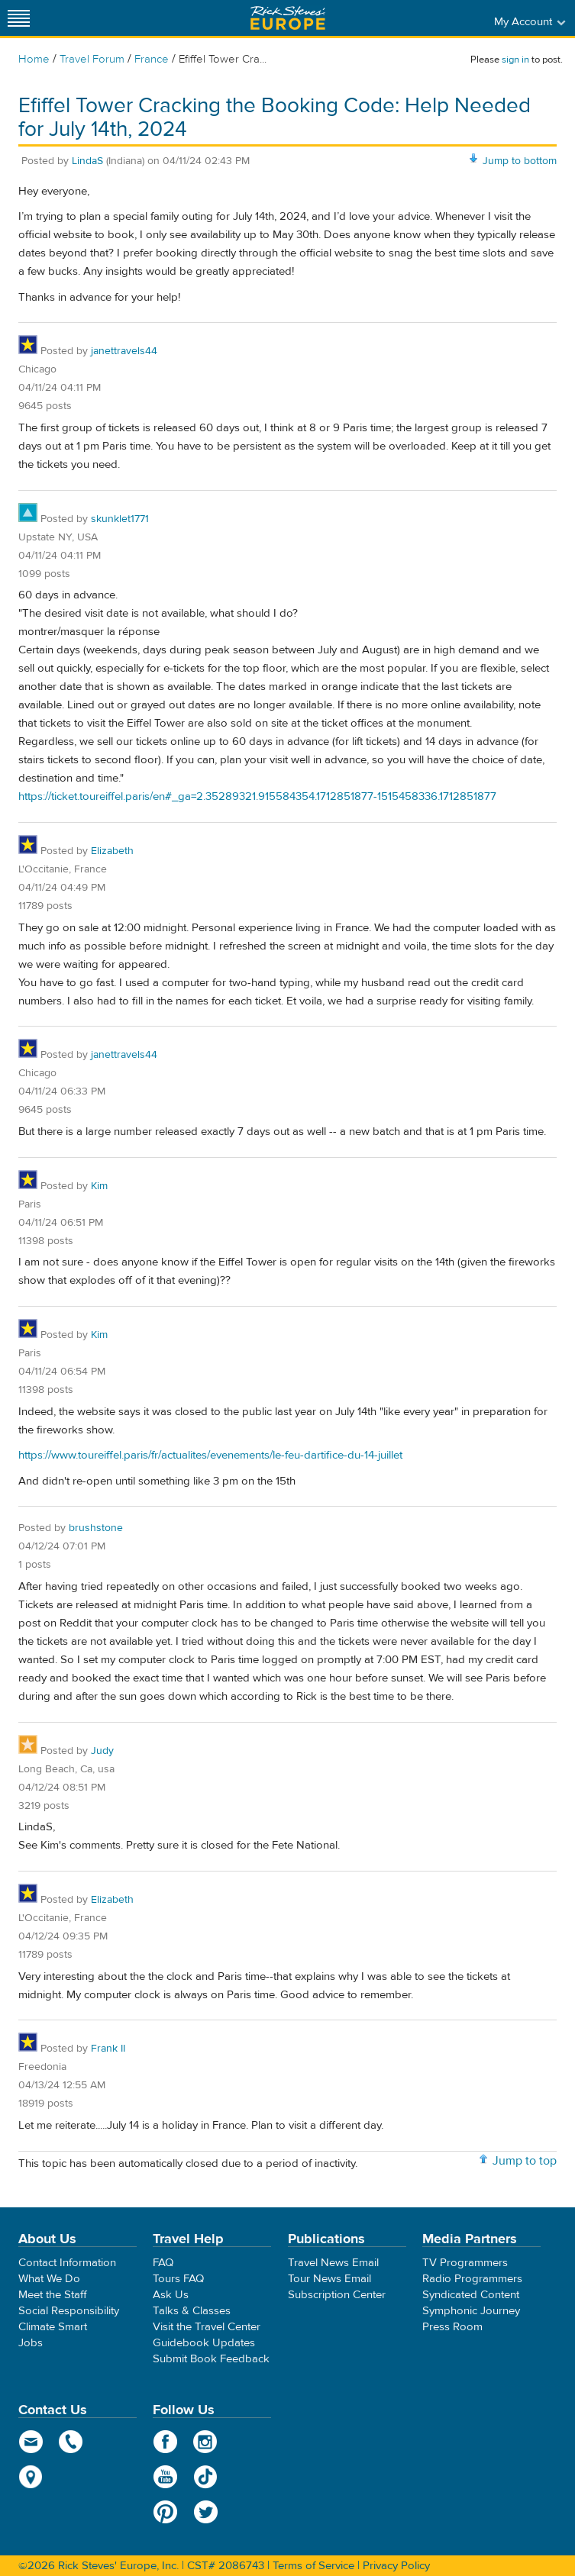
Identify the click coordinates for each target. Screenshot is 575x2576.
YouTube (165, 2477)
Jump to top (525, 2160)
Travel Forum (92, 59)
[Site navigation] (19, 18)
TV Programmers (465, 2262)
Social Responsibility (68, 2311)
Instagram (205, 2441)
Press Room (452, 2327)
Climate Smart (52, 2327)
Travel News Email (333, 2262)
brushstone (96, 1528)
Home (34, 59)
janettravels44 (124, 351)
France (151, 59)
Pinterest (165, 2512)
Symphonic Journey (471, 2311)
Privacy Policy (396, 2565)
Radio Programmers (472, 2278)
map (31, 2477)
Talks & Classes (192, 2311)
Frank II (108, 2048)
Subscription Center (337, 2294)
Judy (102, 1751)
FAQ (163, 2262)
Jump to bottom (520, 161)
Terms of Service (313, 2565)
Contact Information (67, 2262)
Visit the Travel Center (206, 2327)
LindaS (89, 161)
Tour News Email (329, 2278)
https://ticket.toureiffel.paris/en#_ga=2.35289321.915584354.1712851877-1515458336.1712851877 (257, 796)
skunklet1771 (120, 519)
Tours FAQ (178, 2278)
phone (71, 2441)
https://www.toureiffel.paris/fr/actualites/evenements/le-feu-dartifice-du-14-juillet (210, 1455)
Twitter (205, 2512)
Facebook (165, 2441)
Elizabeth (112, 851)
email (31, 2441)
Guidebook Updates (204, 2343)
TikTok (205, 2477)
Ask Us (171, 2294)
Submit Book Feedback (211, 2359)
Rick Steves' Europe (288, 18)
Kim (99, 1186)
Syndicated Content (470, 2294)
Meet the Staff (52, 2294)
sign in (515, 59)
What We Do (49, 2278)
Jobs (30, 2343)
